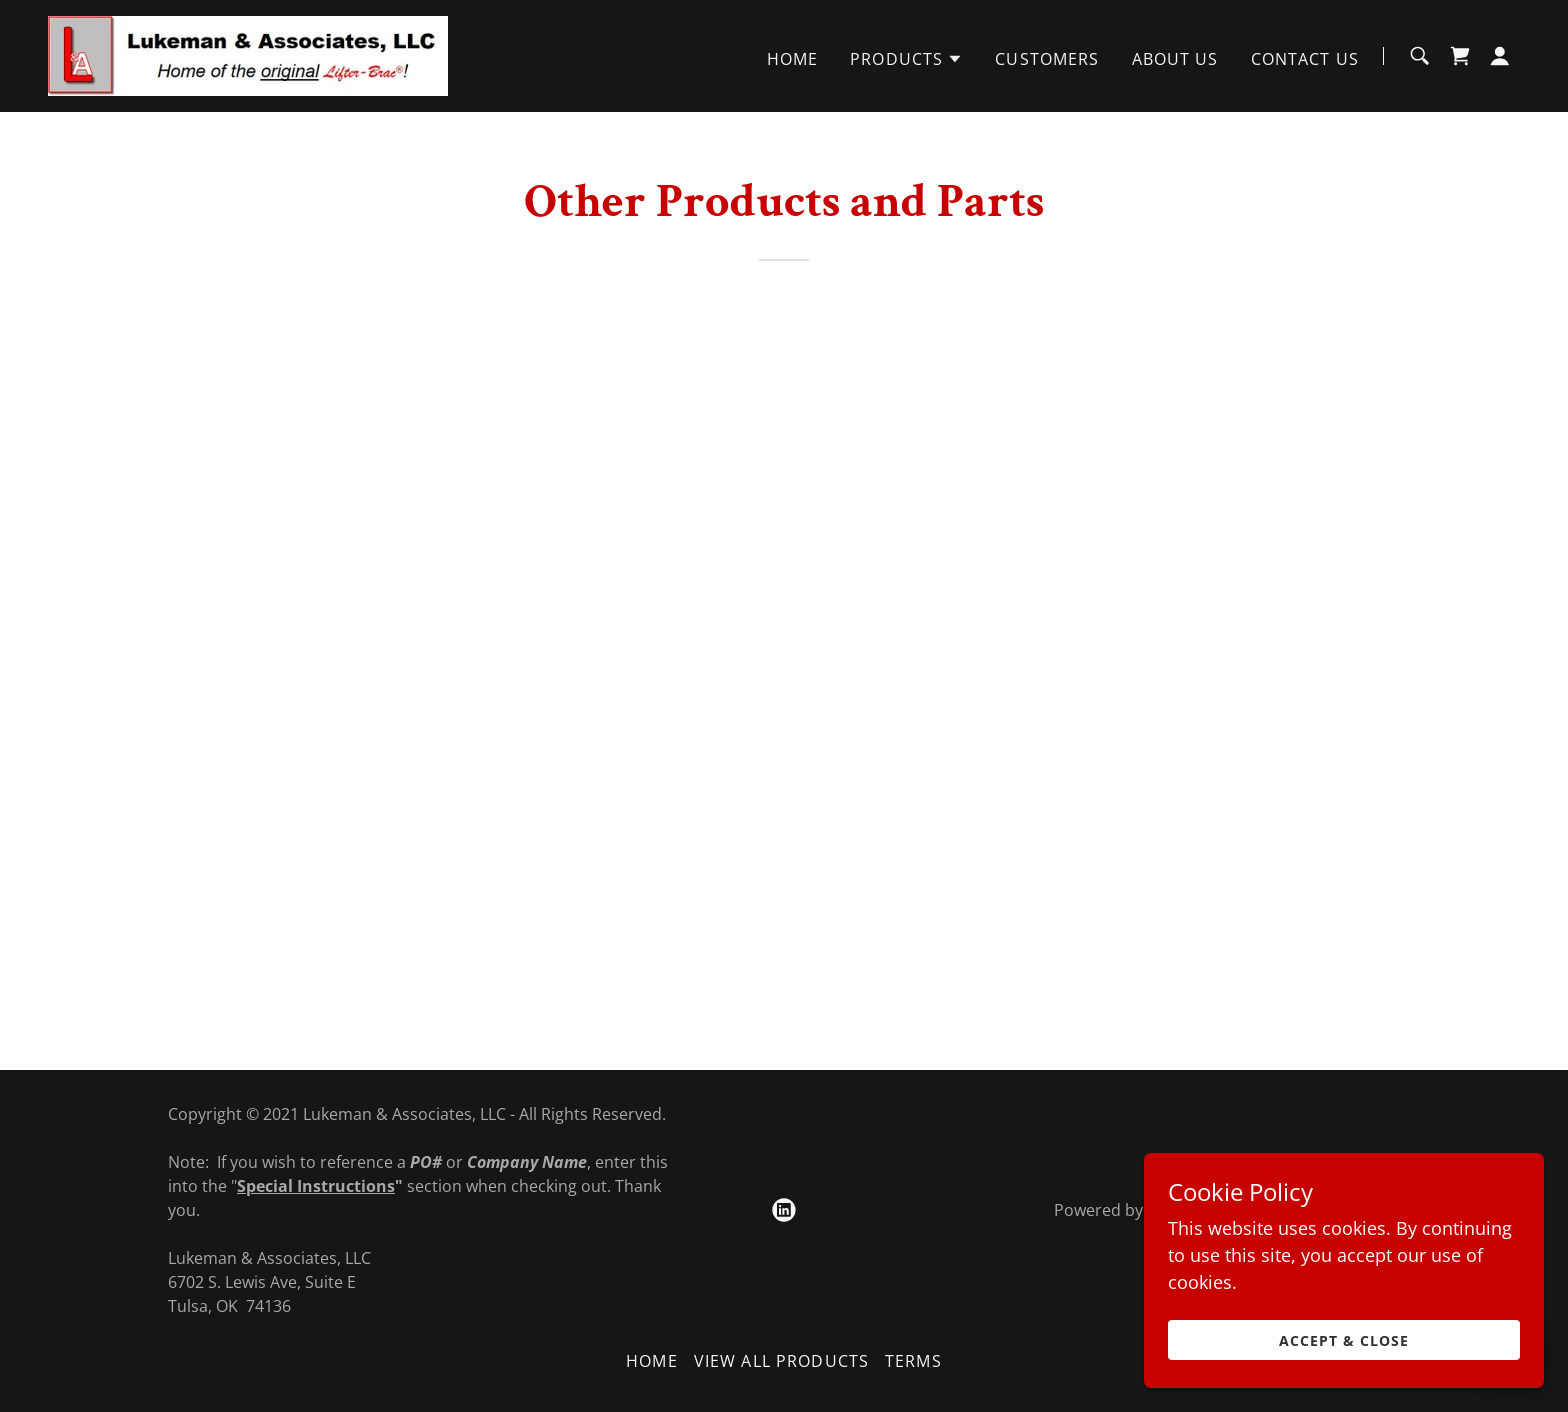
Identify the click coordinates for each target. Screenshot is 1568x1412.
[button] (906, 59)
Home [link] (793, 59)
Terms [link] (913, 1361)
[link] (248, 54)
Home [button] (652, 1361)
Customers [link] (1047, 59)
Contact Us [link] (1305, 59)
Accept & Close (1344, 1367)
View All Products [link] (781, 1361)
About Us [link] (1175, 59)
